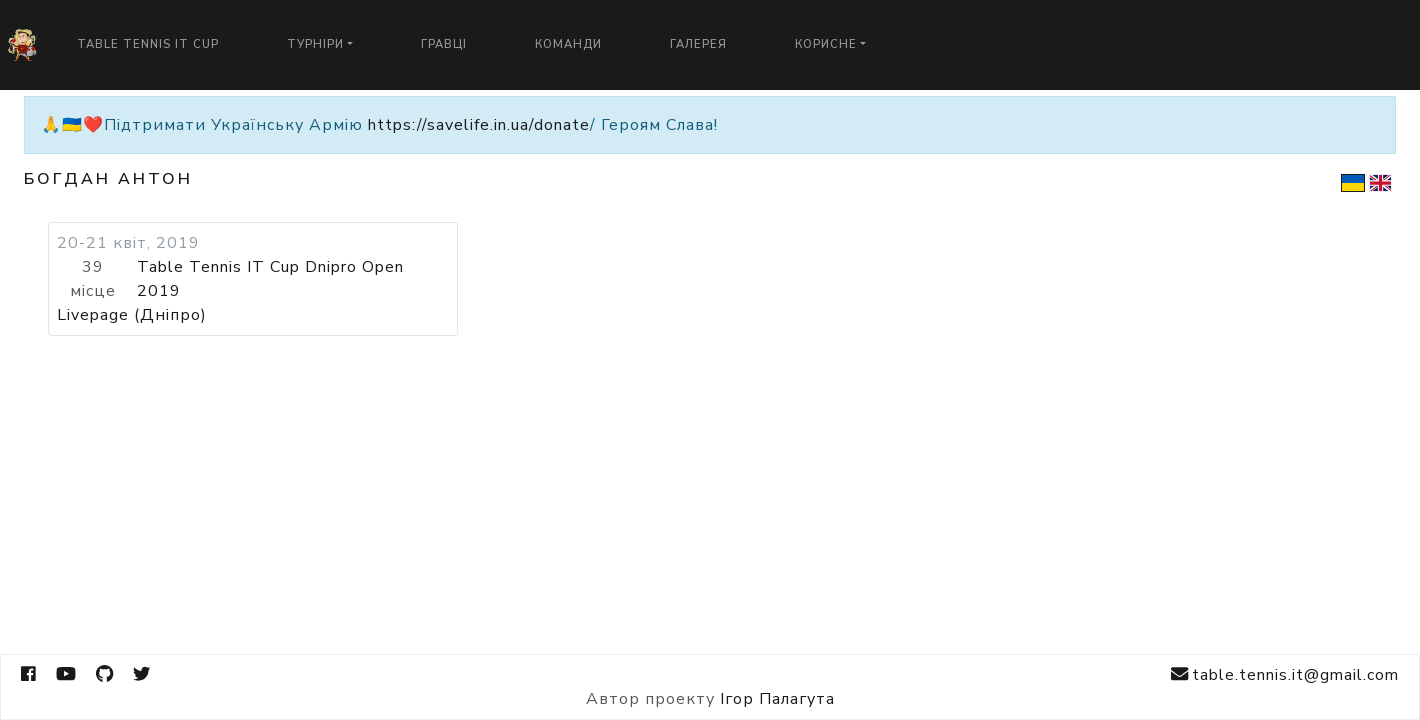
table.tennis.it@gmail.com (1285, 674)
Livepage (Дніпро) (132, 315)
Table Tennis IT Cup (148, 44)
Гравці (444, 44)
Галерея (698, 44)
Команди (568, 44)
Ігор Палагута (777, 699)
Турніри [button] (315, 44)
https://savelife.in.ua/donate (479, 125)
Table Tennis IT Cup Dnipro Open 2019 (270, 279)
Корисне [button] (826, 44)
